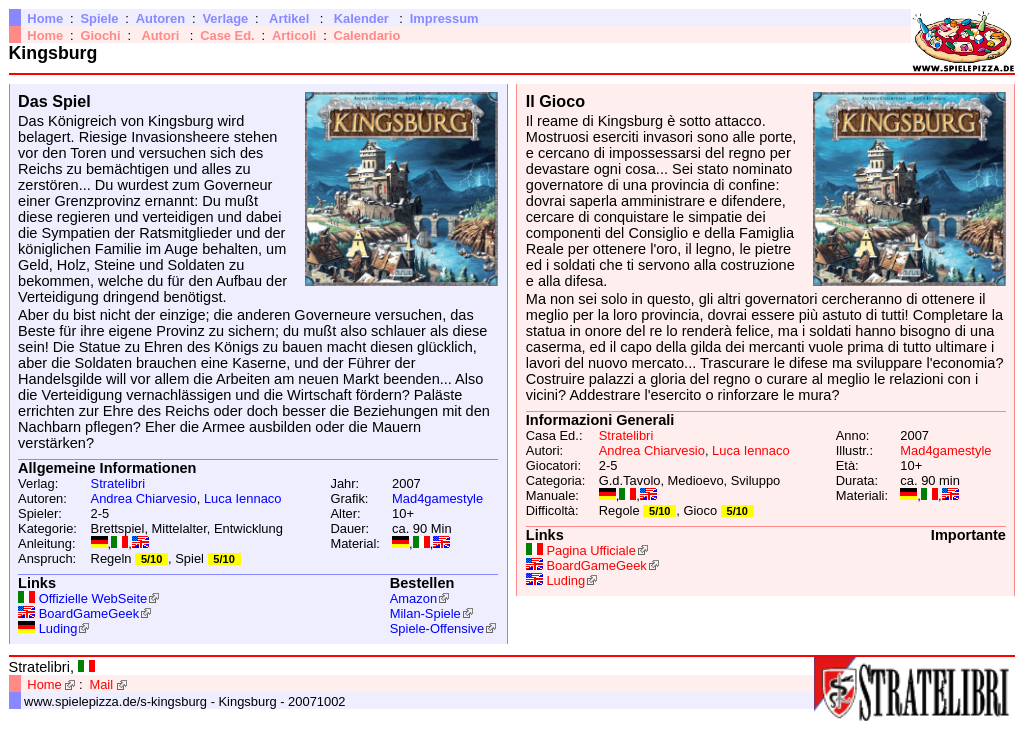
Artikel (289, 18)
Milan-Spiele (425, 613)
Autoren (160, 18)
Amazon (413, 598)
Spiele (99, 18)
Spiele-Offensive (437, 628)
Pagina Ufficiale (590, 550)
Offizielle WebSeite (93, 598)
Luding (58, 628)
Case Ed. (227, 35)
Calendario (367, 35)
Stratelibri (118, 483)
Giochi (100, 35)
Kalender (361, 18)
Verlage (225, 18)
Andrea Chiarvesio (144, 498)
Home (45, 18)
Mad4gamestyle (437, 498)
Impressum (444, 18)
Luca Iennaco (243, 498)
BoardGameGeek (89, 613)
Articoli (294, 35)
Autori (160, 35)
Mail (101, 684)
